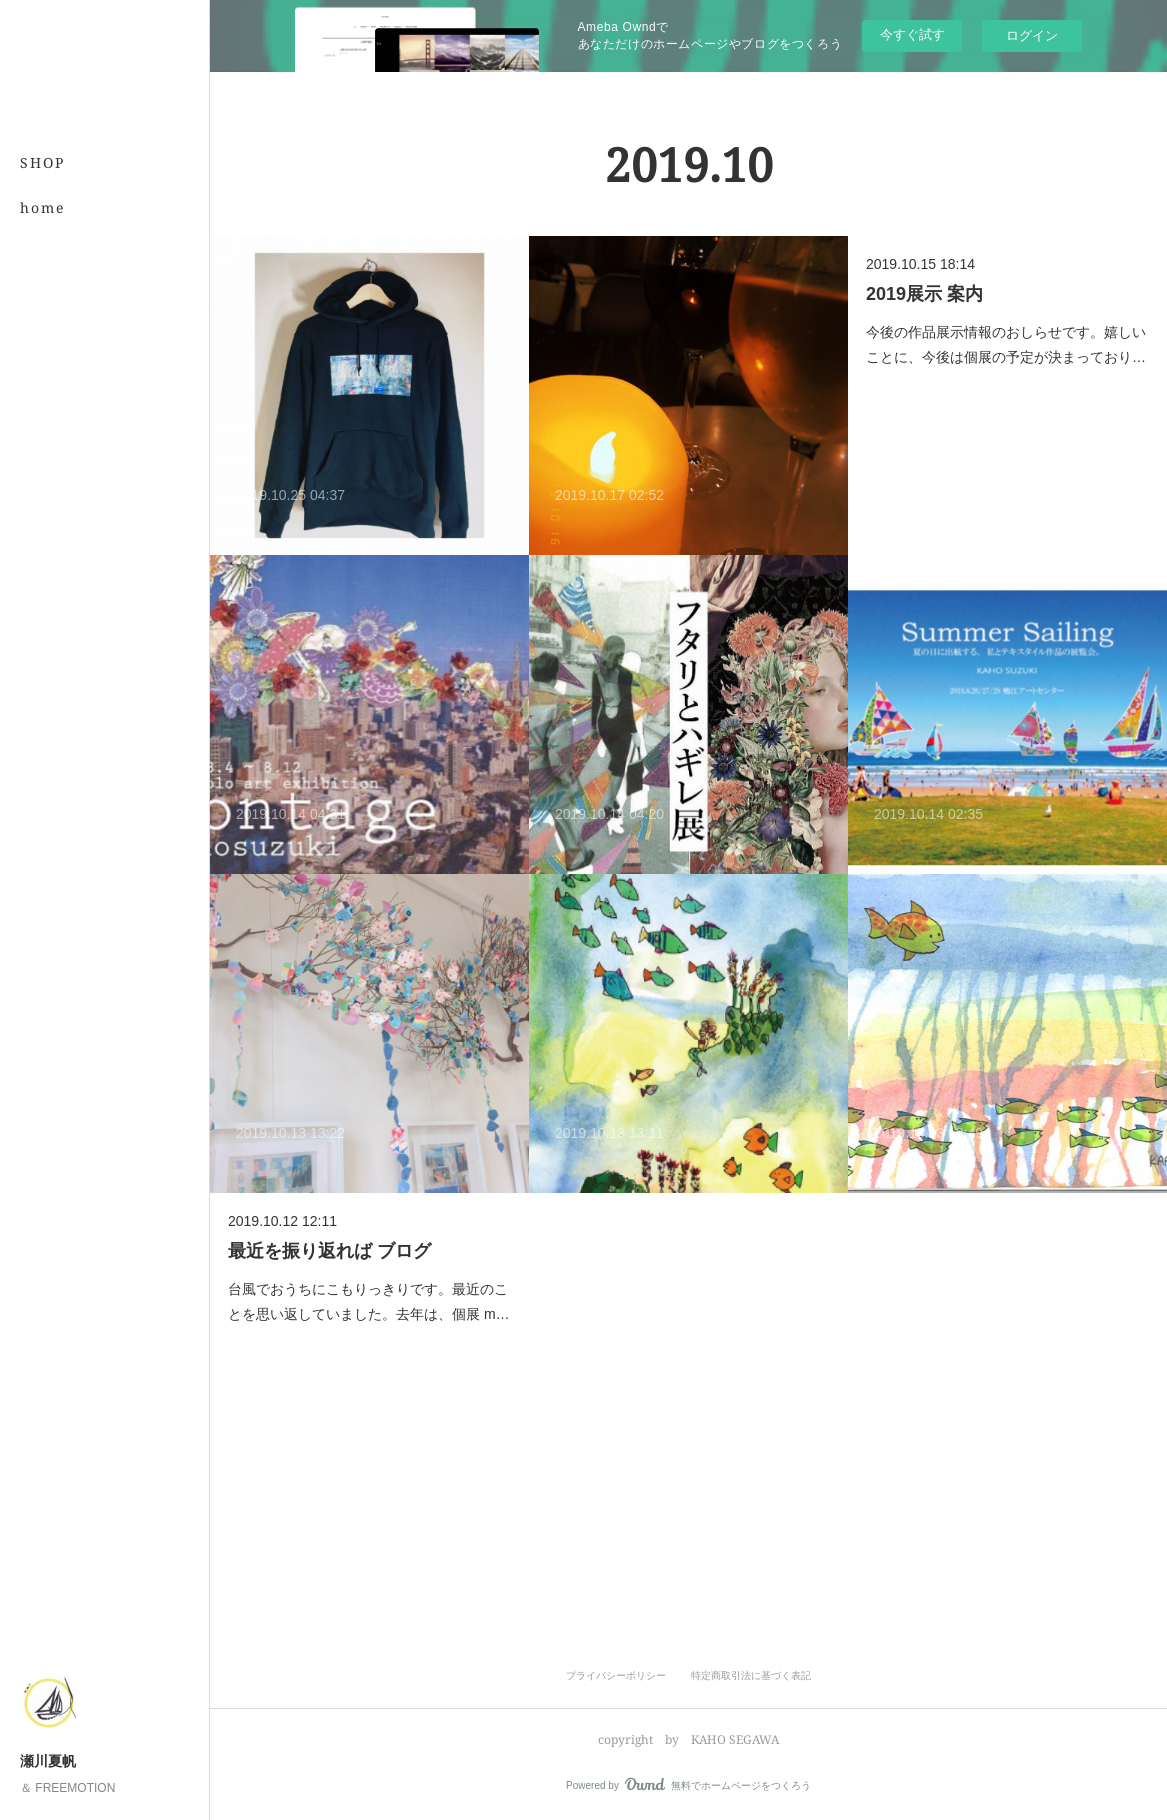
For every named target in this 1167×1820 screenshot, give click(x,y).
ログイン (1032, 35)
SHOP (42, 162)
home (43, 207)
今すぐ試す (912, 34)
